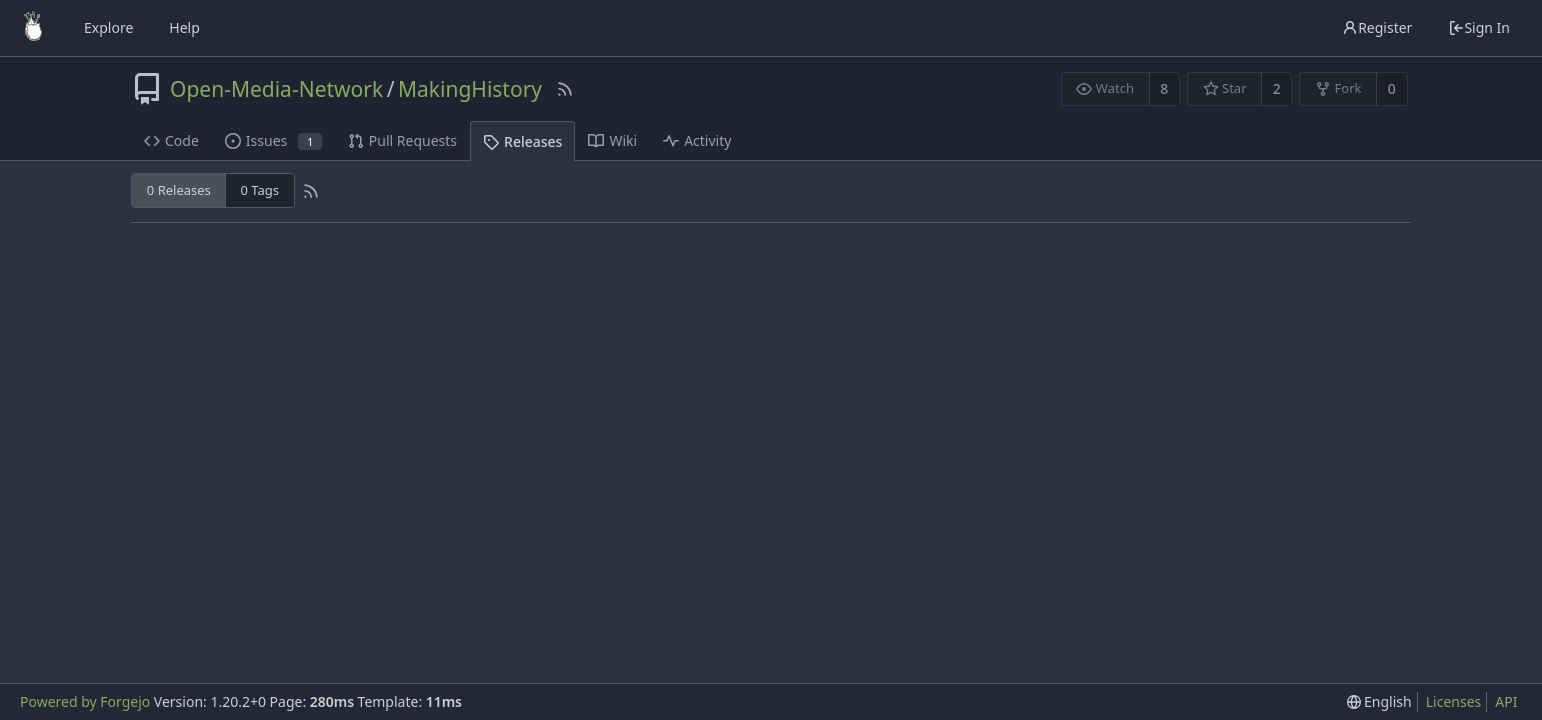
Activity (697, 140)
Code (171, 140)
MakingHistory (470, 89)
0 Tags (260, 190)
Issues (273, 140)
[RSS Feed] (565, 89)
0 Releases (179, 190)
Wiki (612, 140)
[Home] (33, 28)
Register (1377, 27)
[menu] (1379, 702)
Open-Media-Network (276, 89)
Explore (108, 27)
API (1506, 701)
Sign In (1479, 27)
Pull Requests (402, 140)
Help (184, 27)
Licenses (1454, 701)
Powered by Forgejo (85, 701)
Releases (522, 141)
